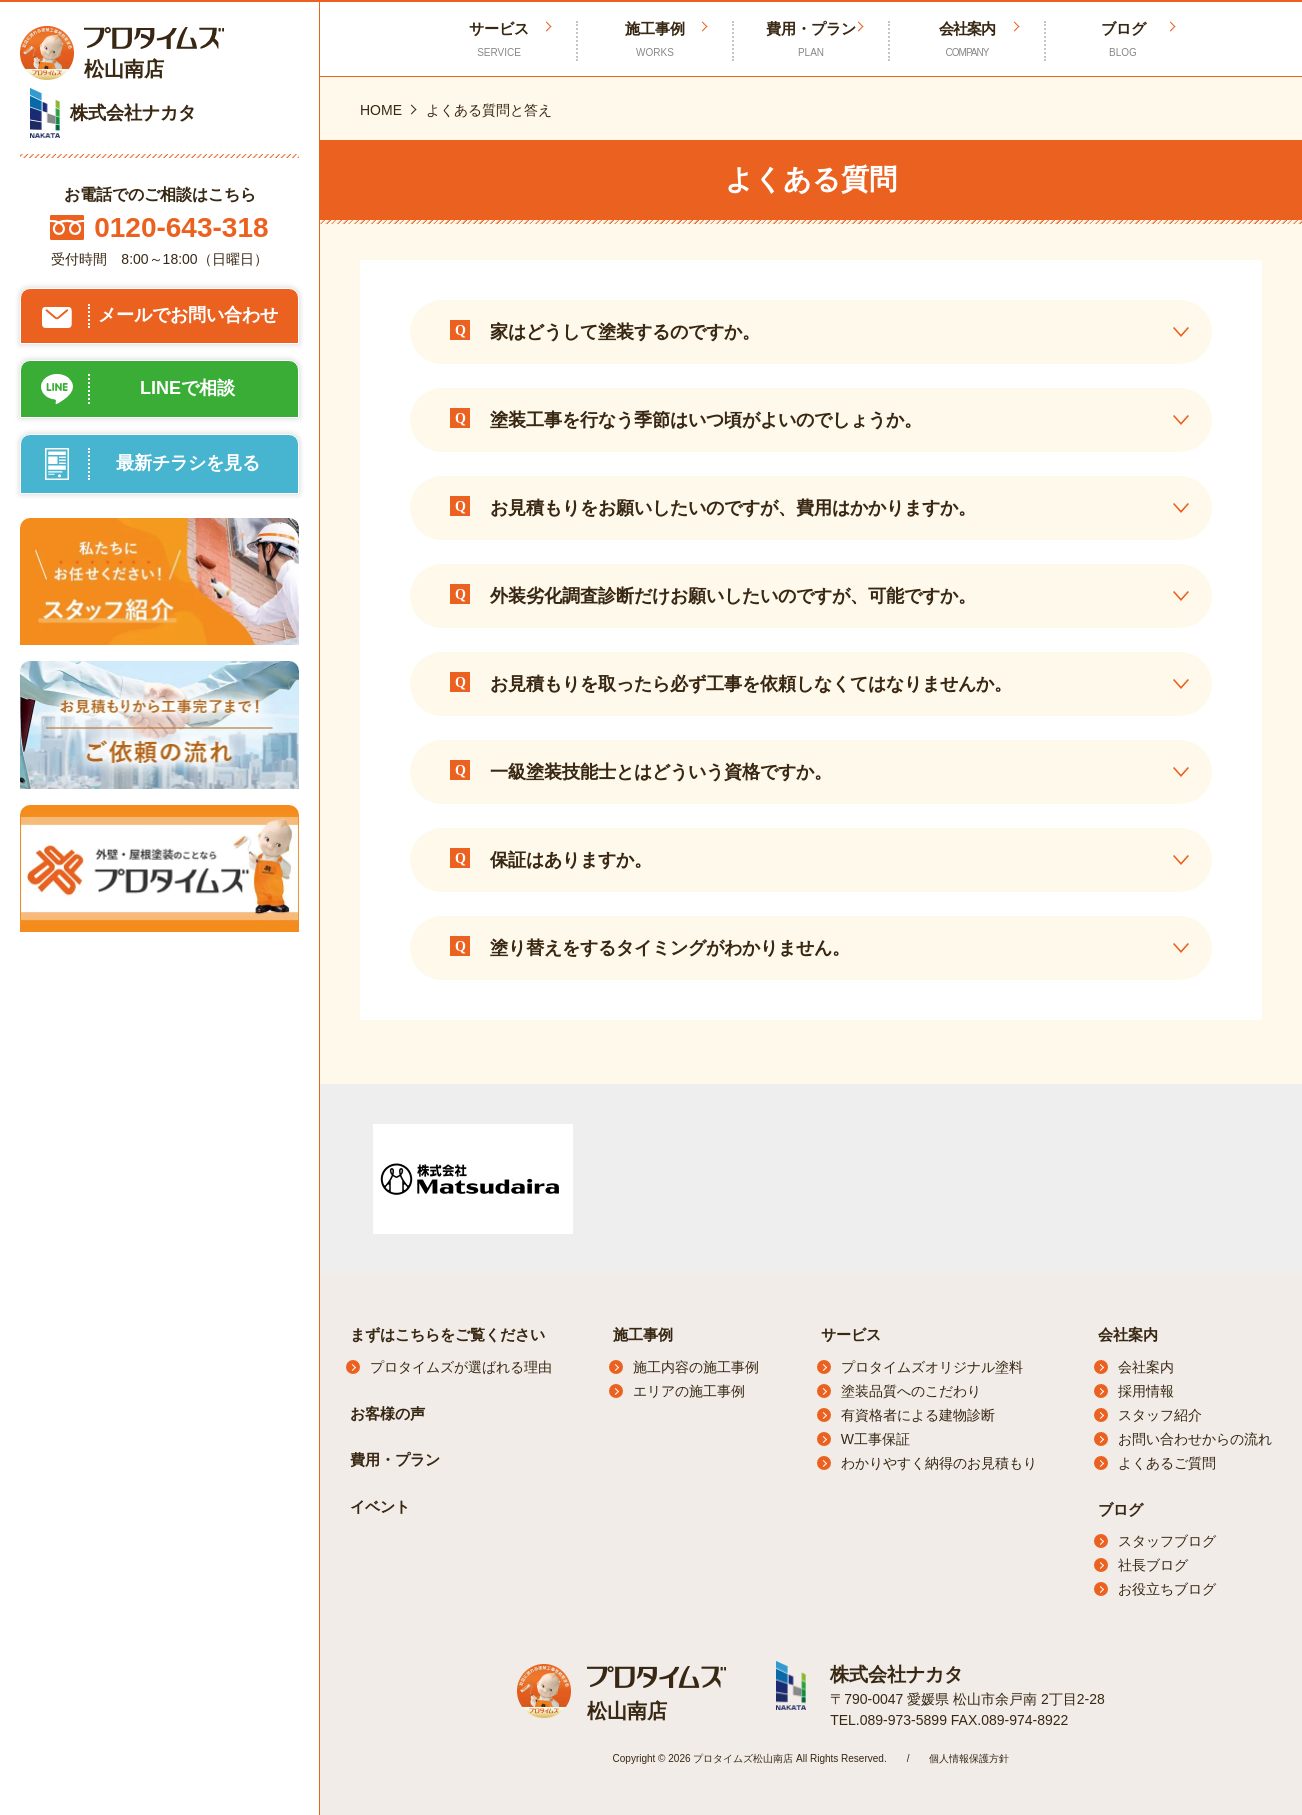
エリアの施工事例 (689, 1391)
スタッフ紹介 (1160, 1415)
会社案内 (967, 40)
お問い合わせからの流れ (1195, 1439)
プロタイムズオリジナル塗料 (932, 1367)
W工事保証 (875, 1439)
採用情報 (1146, 1391)
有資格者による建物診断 (918, 1415)
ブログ (1123, 40)
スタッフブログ (1167, 1541)
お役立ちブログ (1167, 1589)
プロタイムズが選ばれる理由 (461, 1367)
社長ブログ (1153, 1565)
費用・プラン (811, 40)
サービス (851, 1334)
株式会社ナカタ (893, 1674)
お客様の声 (387, 1413)
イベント (380, 1506)
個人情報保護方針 (969, 1757)
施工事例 (655, 40)
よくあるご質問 (1167, 1463)
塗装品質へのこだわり (911, 1391)
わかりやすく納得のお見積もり (939, 1463)
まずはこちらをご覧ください (447, 1334)
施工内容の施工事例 (696, 1367)
